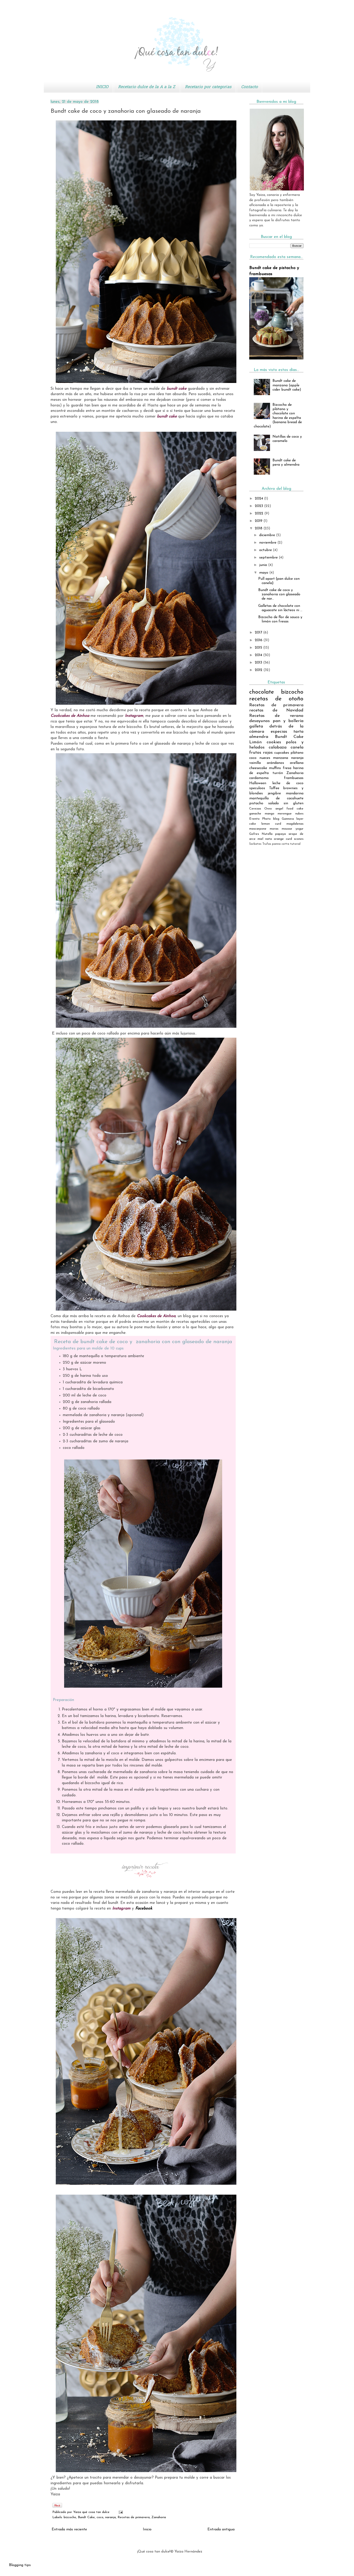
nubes (299, 813)
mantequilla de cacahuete (276, 798)
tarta (298, 732)
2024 (259, 498)
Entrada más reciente (69, 2529)
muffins (275, 768)
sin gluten (293, 803)
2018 (259, 528)
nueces (264, 758)
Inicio (147, 2529)
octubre (266, 550)
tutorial (295, 843)
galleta (256, 726)
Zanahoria (158, 2517)
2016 (259, 640)
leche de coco (287, 783)
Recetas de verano (276, 716)
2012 (259, 670)
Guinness (288, 819)
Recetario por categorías (208, 87)
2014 (259, 655)
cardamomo (259, 778)
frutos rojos (261, 753)
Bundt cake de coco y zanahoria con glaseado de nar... (279, 594)
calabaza (277, 747)
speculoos (257, 788)
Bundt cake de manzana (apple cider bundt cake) (286, 385)
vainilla (255, 763)
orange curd (283, 839)
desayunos (259, 721)
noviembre (268, 542)
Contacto (249, 87)
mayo (264, 573)
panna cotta (280, 843)
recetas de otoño (276, 699)
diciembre (267, 535)
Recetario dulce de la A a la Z (146, 87)
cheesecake (258, 768)
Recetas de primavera (134, 2517)
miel (260, 839)
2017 (259, 632)
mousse (287, 829)
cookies (274, 742)
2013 (259, 662)
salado (273, 803)
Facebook (143, 1908)
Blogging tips (20, 2565)
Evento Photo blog (264, 819)
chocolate (261, 692)
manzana (280, 758)
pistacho (256, 803)
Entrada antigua (221, 2529)
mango (269, 813)
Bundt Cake (86, 2517)
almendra (258, 737)
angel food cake (289, 808)
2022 (259, 513)
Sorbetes (255, 843)
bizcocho (70, 2517)
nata (268, 839)
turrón (277, 773)
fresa (287, 768)
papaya (280, 834)
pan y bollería (288, 721)
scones (298, 839)
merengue (285, 813)
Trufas (266, 843)
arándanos (275, 763)
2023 (259, 506)
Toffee (274, 788)
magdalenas (294, 824)
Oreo (268, 808)
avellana (296, 763)
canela (297, 747)
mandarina (294, 793)
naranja (110, 2517)
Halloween (257, 783)
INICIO (102, 87)
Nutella (267, 834)
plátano (297, 753)
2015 (259, 648)
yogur (299, 829)
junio (263, 565)
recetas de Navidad (276, 710)
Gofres (254, 834)
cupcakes (281, 753)
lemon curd (271, 824)
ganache (255, 813)
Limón (255, 742)
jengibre (274, 793)
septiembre (269, 557)
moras (274, 829)
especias (279, 732)
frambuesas (293, 778)
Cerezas (255, 808)
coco (100, 2517)
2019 (259, 521)
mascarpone (257, 829)
